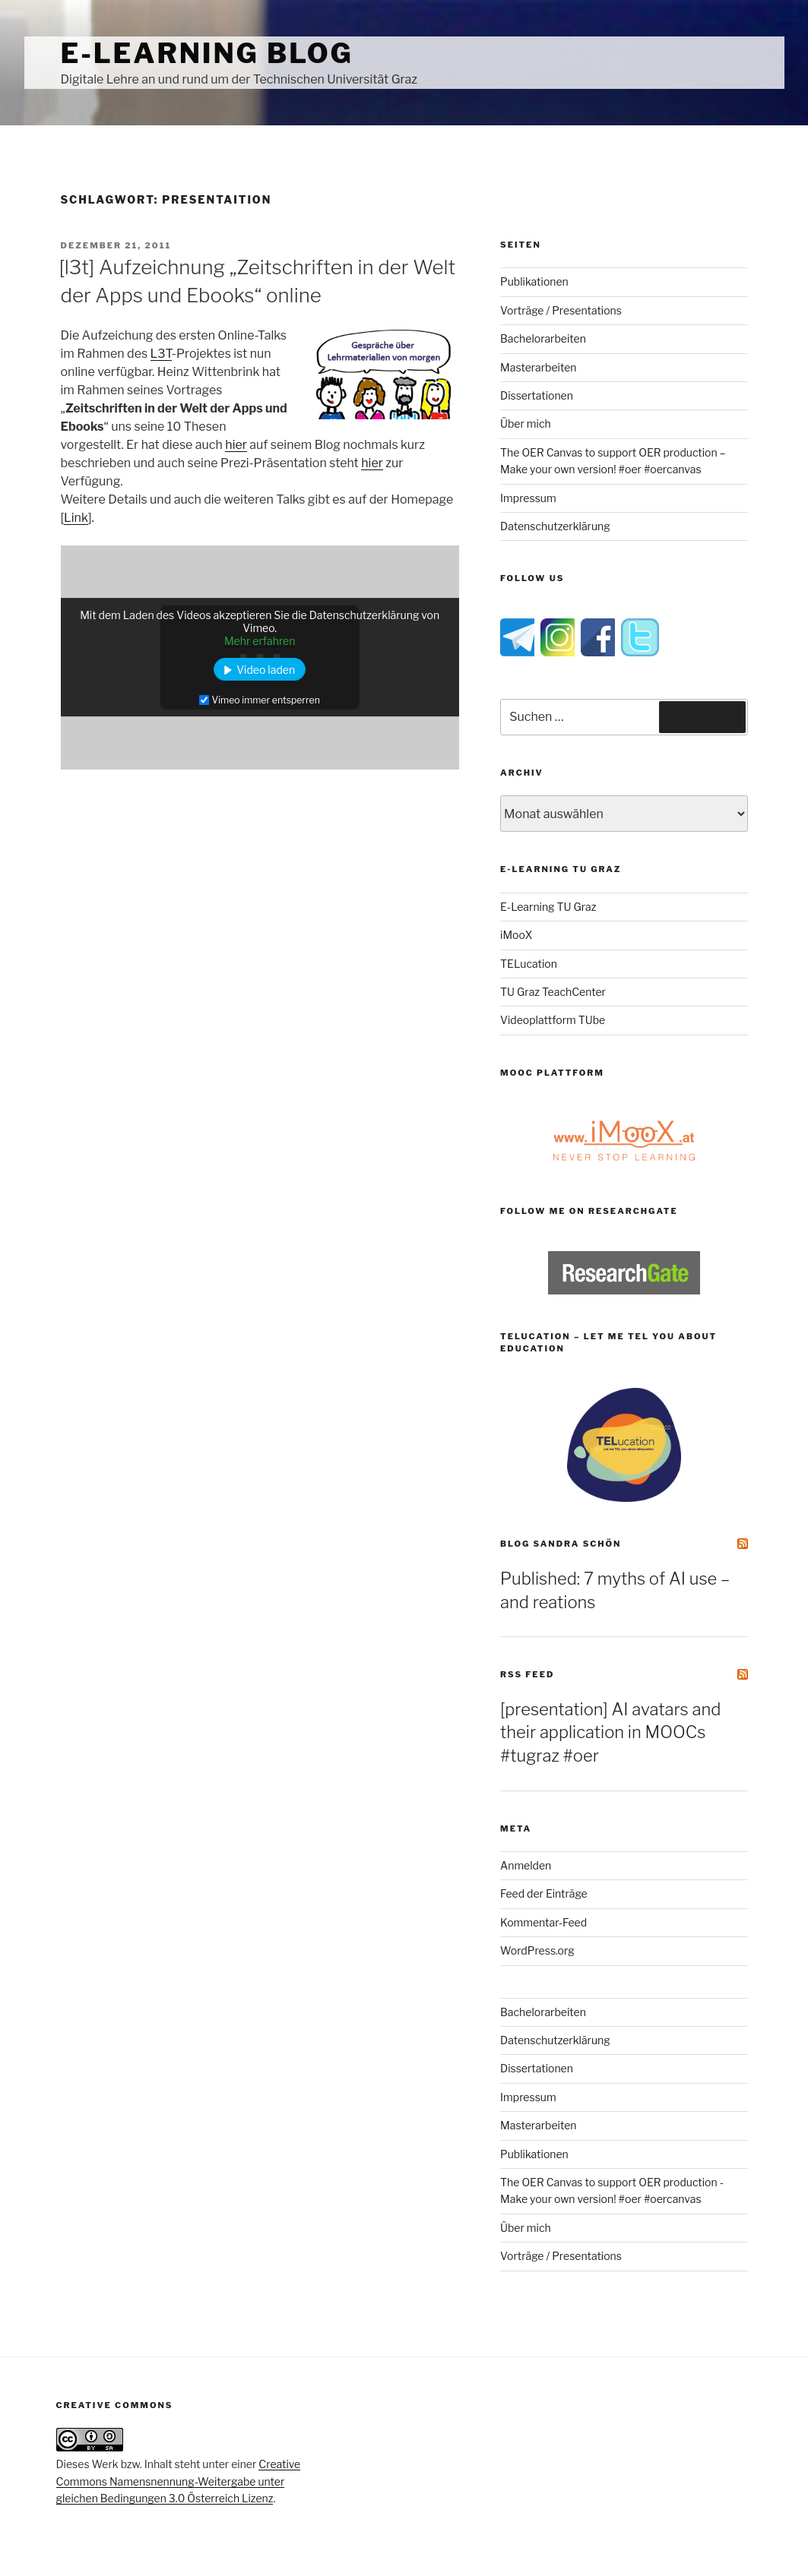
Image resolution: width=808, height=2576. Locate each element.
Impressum (528, 497)
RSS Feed (527, 1674)
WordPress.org (537, 1950)
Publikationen (534, 281)
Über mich (525, 423)
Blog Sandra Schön (560, 1543)
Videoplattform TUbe (552, 1019)
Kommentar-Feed (543, 1922)
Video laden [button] (265, 669)
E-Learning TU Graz (548, 906)
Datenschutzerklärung (555, 526)
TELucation (528, 963)
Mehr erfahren (260, 640)
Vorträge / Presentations (561, 310)
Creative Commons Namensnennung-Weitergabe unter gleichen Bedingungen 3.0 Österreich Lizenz (178, 2481)
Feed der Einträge (544, 1893)
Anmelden (525, 1865)
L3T (161, 353)
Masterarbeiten (538, 367)
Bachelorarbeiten (543, 338)
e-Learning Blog (207, 53)
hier (236, 445)
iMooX (516, 934)
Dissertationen (536, 395)
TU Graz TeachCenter (553, 991)
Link (76, 517)
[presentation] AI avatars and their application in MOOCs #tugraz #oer (610, 1732)
